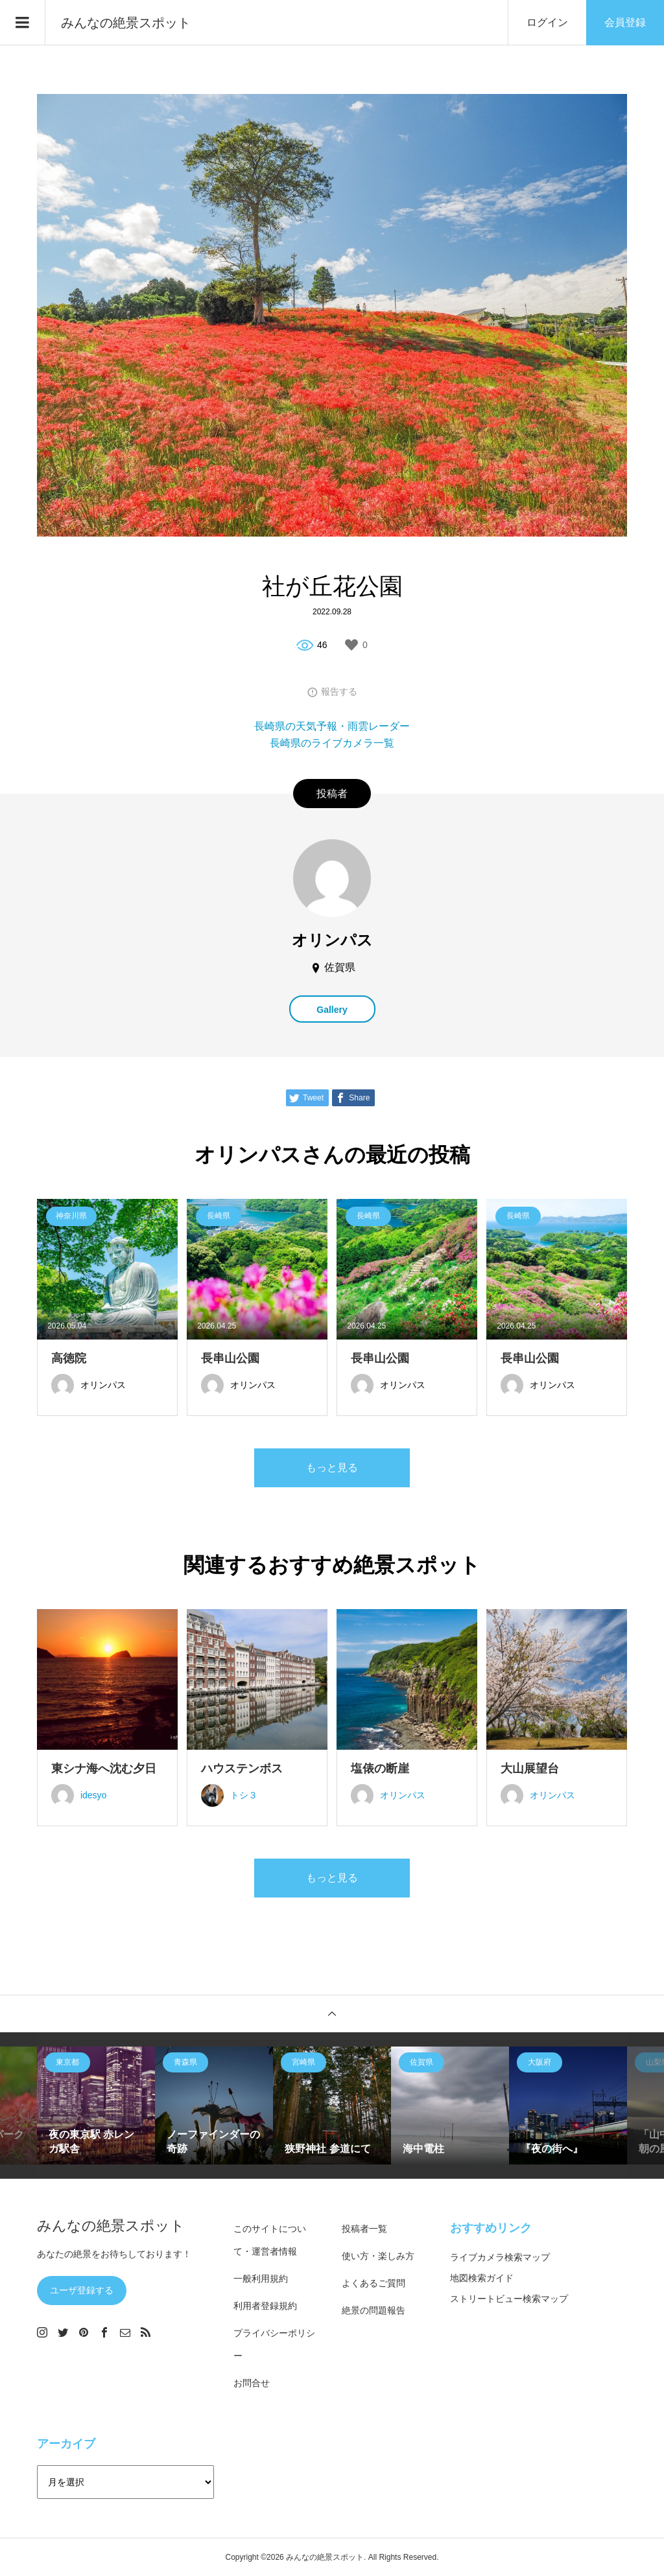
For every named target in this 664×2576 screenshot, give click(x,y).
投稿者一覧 (364, 2228)
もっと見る (332, 1467)
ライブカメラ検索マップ (500, 2257)
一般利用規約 (260, 2278)
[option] (96, 2105)
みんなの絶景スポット (126, 23)
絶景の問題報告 (373, 2310)
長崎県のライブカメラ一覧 (332, 742)
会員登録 (625, 22)
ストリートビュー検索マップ (509, 2298)
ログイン (547, 22)
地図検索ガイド (482, 2278)
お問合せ (251, 2383)
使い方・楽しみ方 (378, 2256)
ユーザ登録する (81, 2290)
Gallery (331, 1009)
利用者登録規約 (265, 2306)
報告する (339, 691)
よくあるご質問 (373, 2283)
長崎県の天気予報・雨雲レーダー (332, 726)
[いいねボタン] (351, 645)
